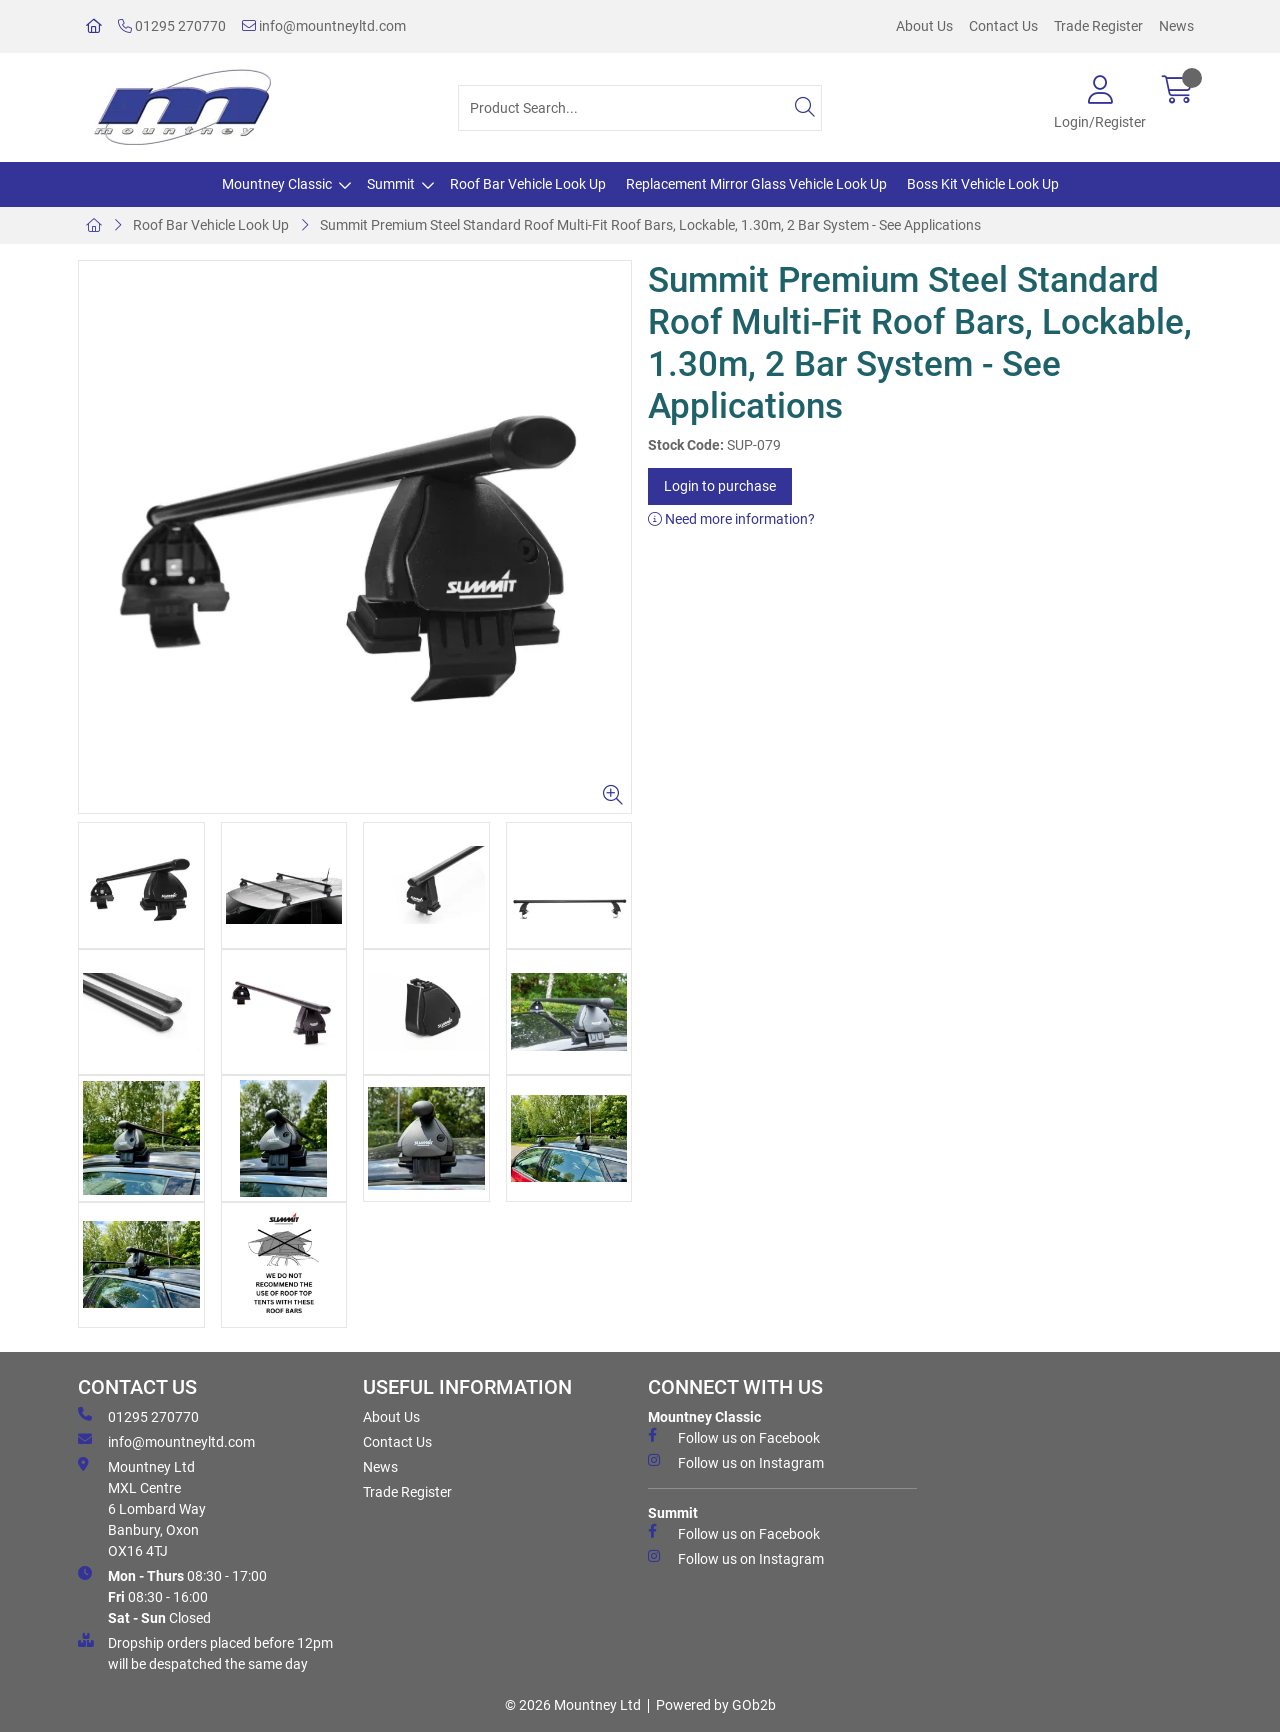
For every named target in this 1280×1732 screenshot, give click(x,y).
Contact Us (1003, 26)
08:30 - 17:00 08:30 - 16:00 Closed (172, 1596)
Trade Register (1098, 26)
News (1176, 26)
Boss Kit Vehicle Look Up (983, 184)
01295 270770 (172, 26)
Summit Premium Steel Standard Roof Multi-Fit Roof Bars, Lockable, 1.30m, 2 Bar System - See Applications (650, 225)
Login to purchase (720, 486)
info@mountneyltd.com (324, 26)
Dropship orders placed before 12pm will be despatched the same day (205, 1652)
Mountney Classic (277, 184)
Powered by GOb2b (716, 1705)
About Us (924, 26)
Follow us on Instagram (736, 1462)
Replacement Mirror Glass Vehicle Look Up (756, 184)
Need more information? (731, 519)
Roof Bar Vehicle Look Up (528, 184)
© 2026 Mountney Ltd (573, 1705)
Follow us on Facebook (734, 1437)
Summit (391, 184)
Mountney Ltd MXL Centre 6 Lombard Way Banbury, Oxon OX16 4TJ (142, 1508)
